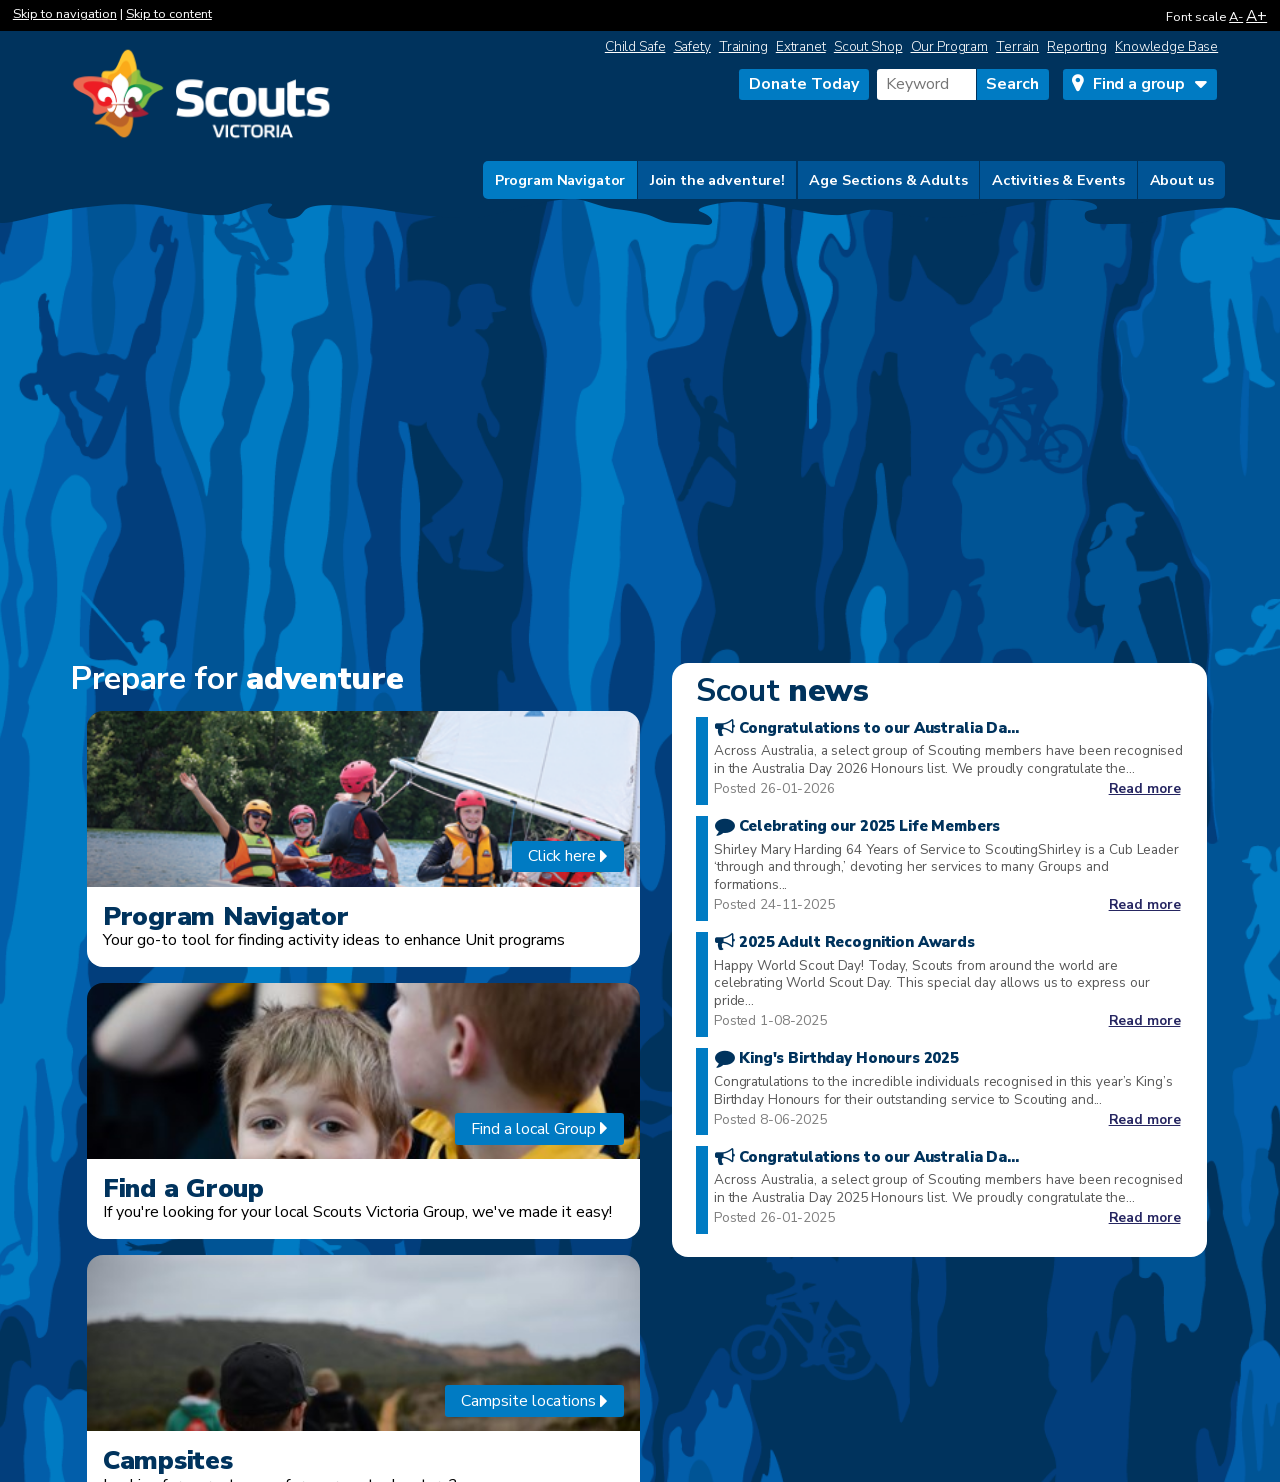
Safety (692, 46)
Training (743, 46)
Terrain (1017, 46)
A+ (1256, 15)
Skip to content (169, 14)
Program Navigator (560, 180)
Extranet (801, 46)
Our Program (950, 46)
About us (1182, 180)
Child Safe (635, 46)
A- (1236, 17)
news (782, 690)
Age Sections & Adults (888, 180)
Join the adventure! (717, 180)
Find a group (1139, 84)
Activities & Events (1058, 180)
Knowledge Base (1166, 46)
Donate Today (804, 84)
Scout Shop (868, 46)
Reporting (1077, 46)
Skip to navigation (65, 14)
